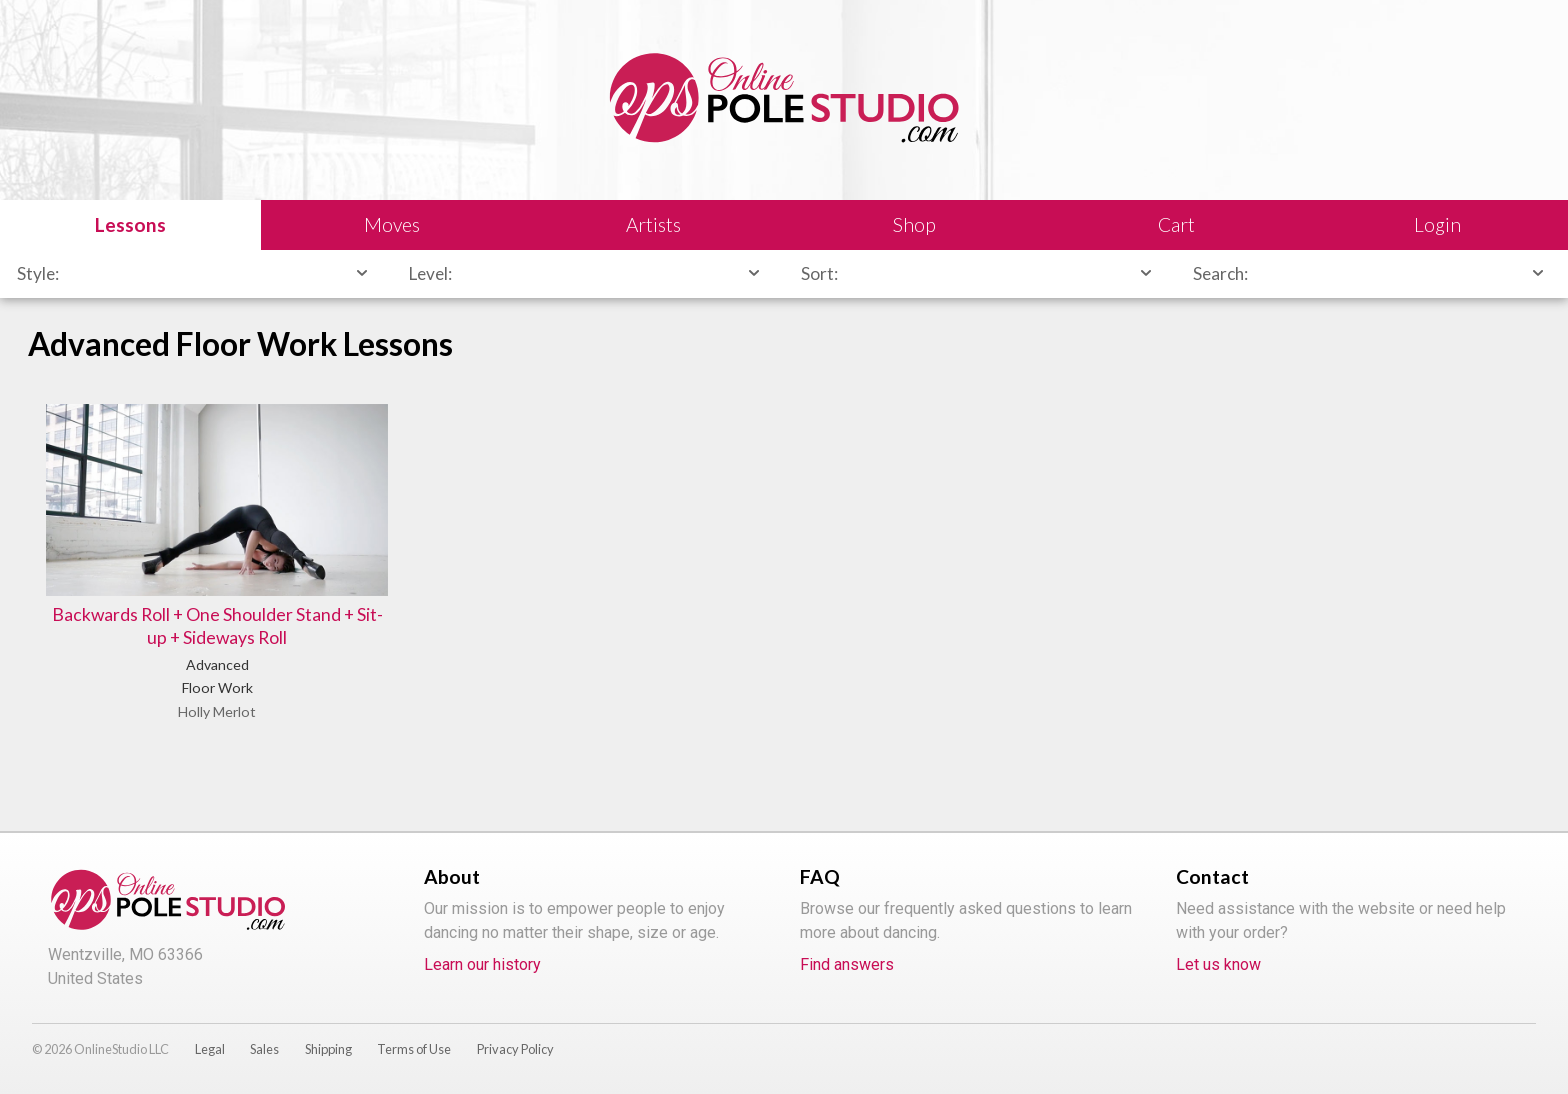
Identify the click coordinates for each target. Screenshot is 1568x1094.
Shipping (328, 1049)
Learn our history (482, 964)
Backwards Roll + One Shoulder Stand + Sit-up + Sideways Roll (217, 626)
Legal (210, 1049)
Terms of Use (414, 1049)
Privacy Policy (515, 1049)
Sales (264, 1049)
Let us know (1218, 964)
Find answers (847, 964)
